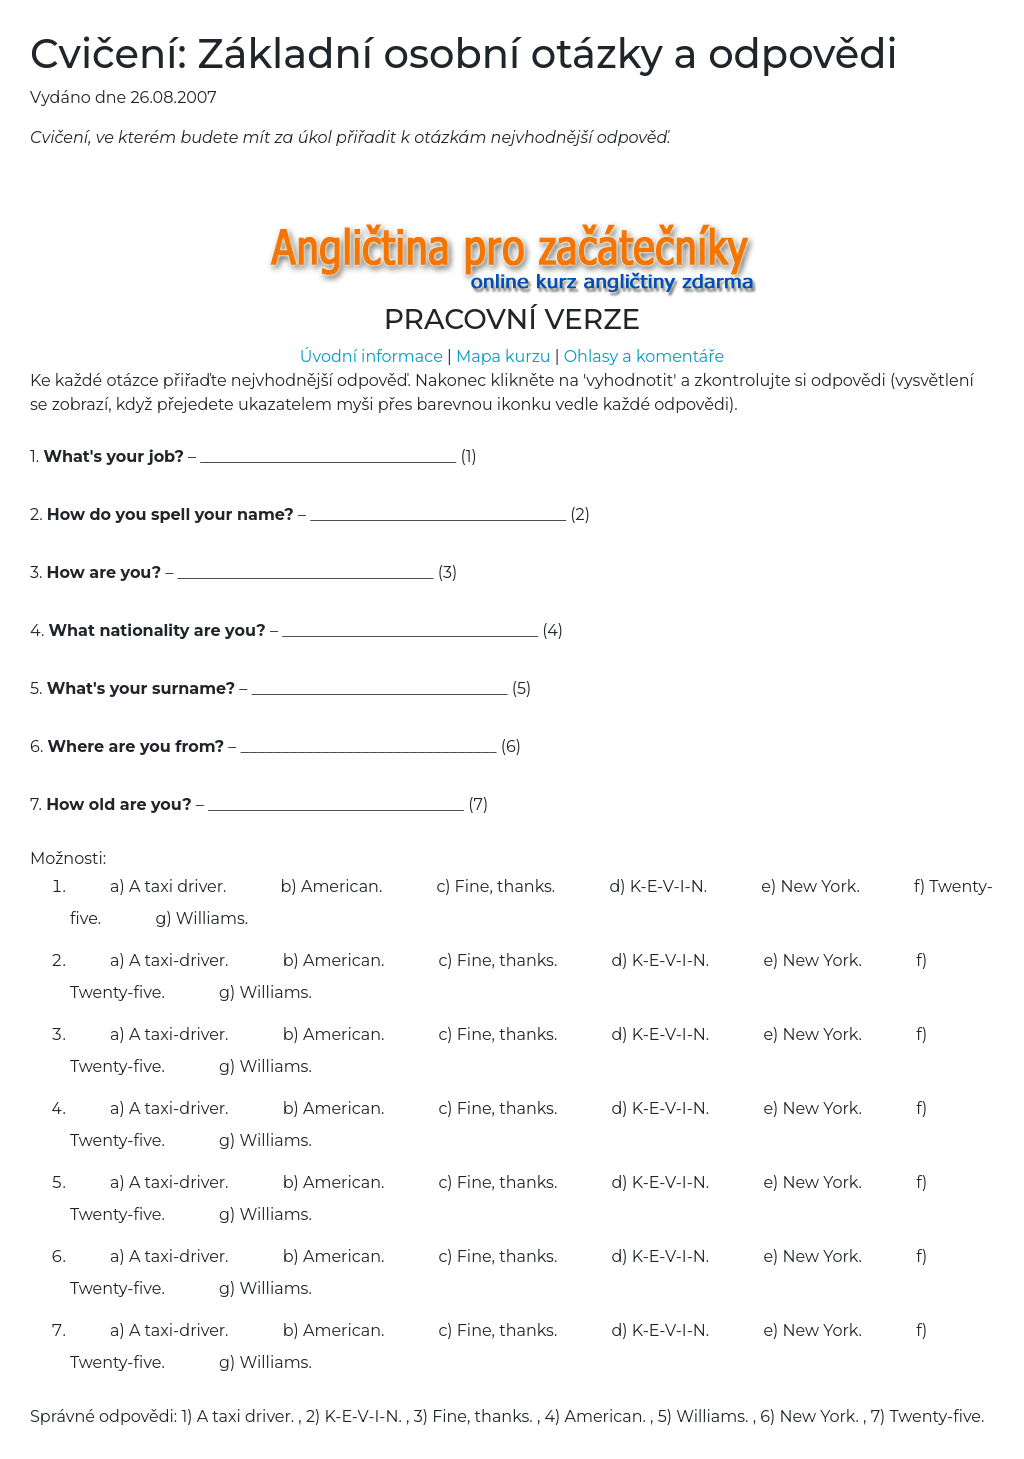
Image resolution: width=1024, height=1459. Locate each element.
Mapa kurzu (503, 356)
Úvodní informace (371, 356)
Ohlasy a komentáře (644, 356)
